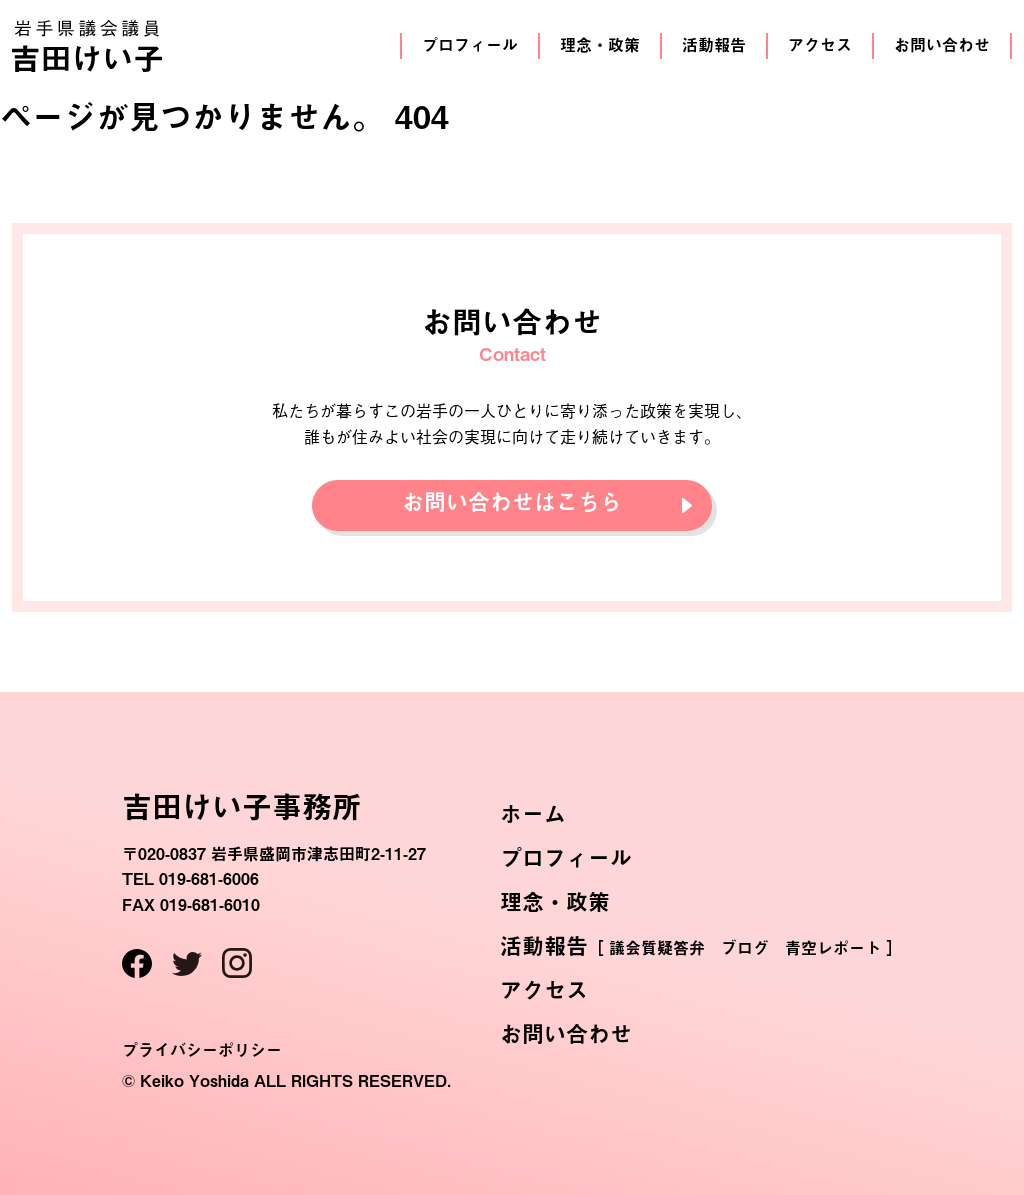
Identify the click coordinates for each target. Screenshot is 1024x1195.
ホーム (533, 814)
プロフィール (470, 45)
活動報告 (714, 45)
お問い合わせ (942, 45)
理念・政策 (600, 45)
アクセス (820, 45)
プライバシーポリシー (202, 1050)
